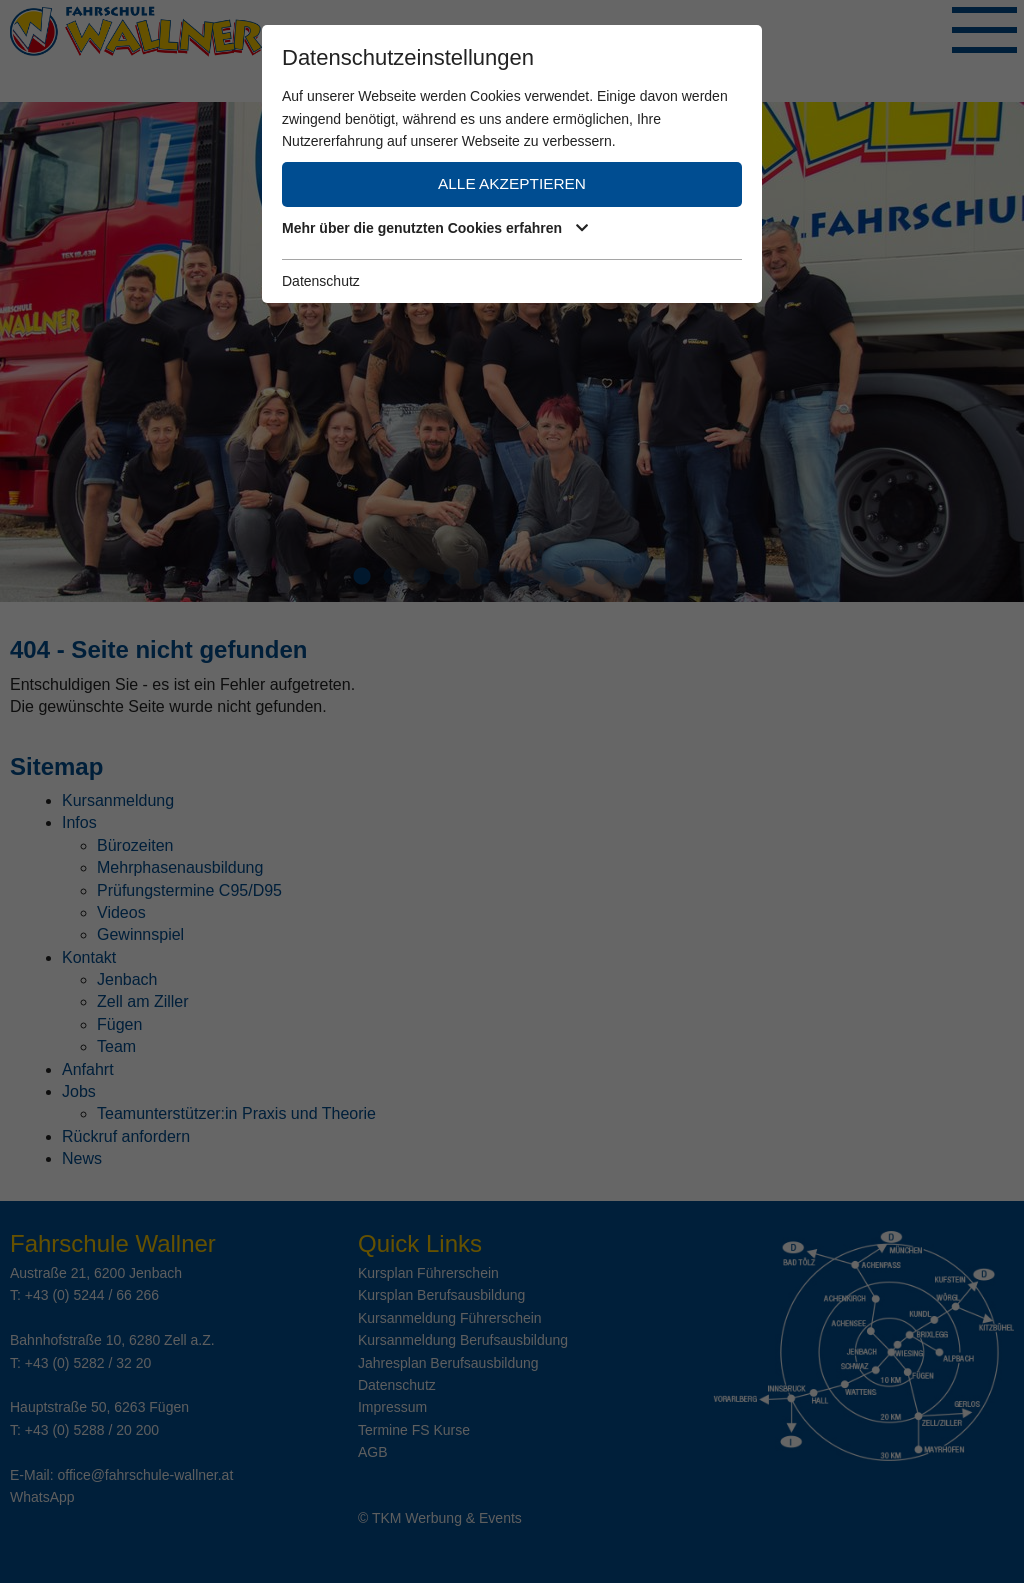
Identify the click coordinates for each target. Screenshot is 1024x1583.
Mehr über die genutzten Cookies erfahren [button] (431, 228)
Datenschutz (321, 281)
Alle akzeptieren (512, 183)
